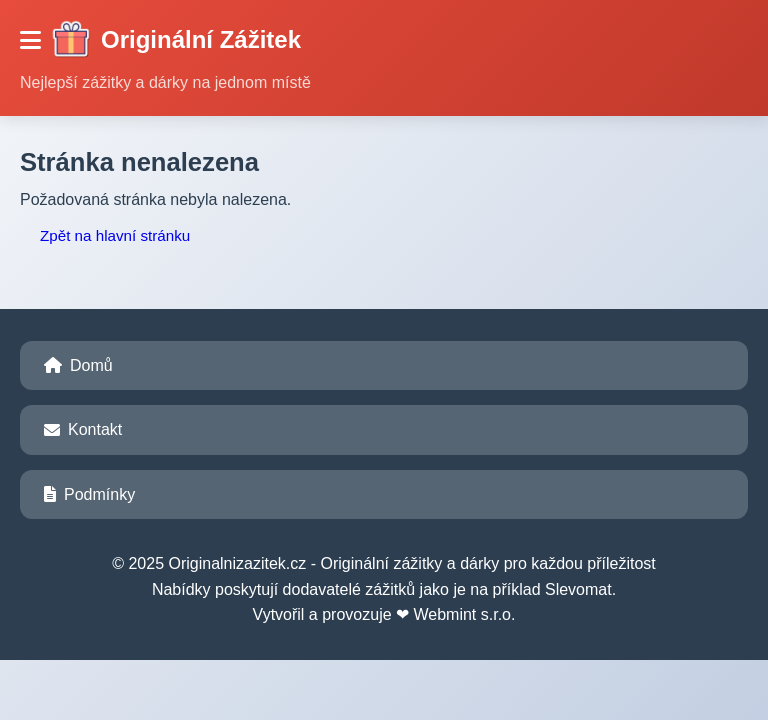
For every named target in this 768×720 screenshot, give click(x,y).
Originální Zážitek (176, 40)
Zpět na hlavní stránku (115, 235)
